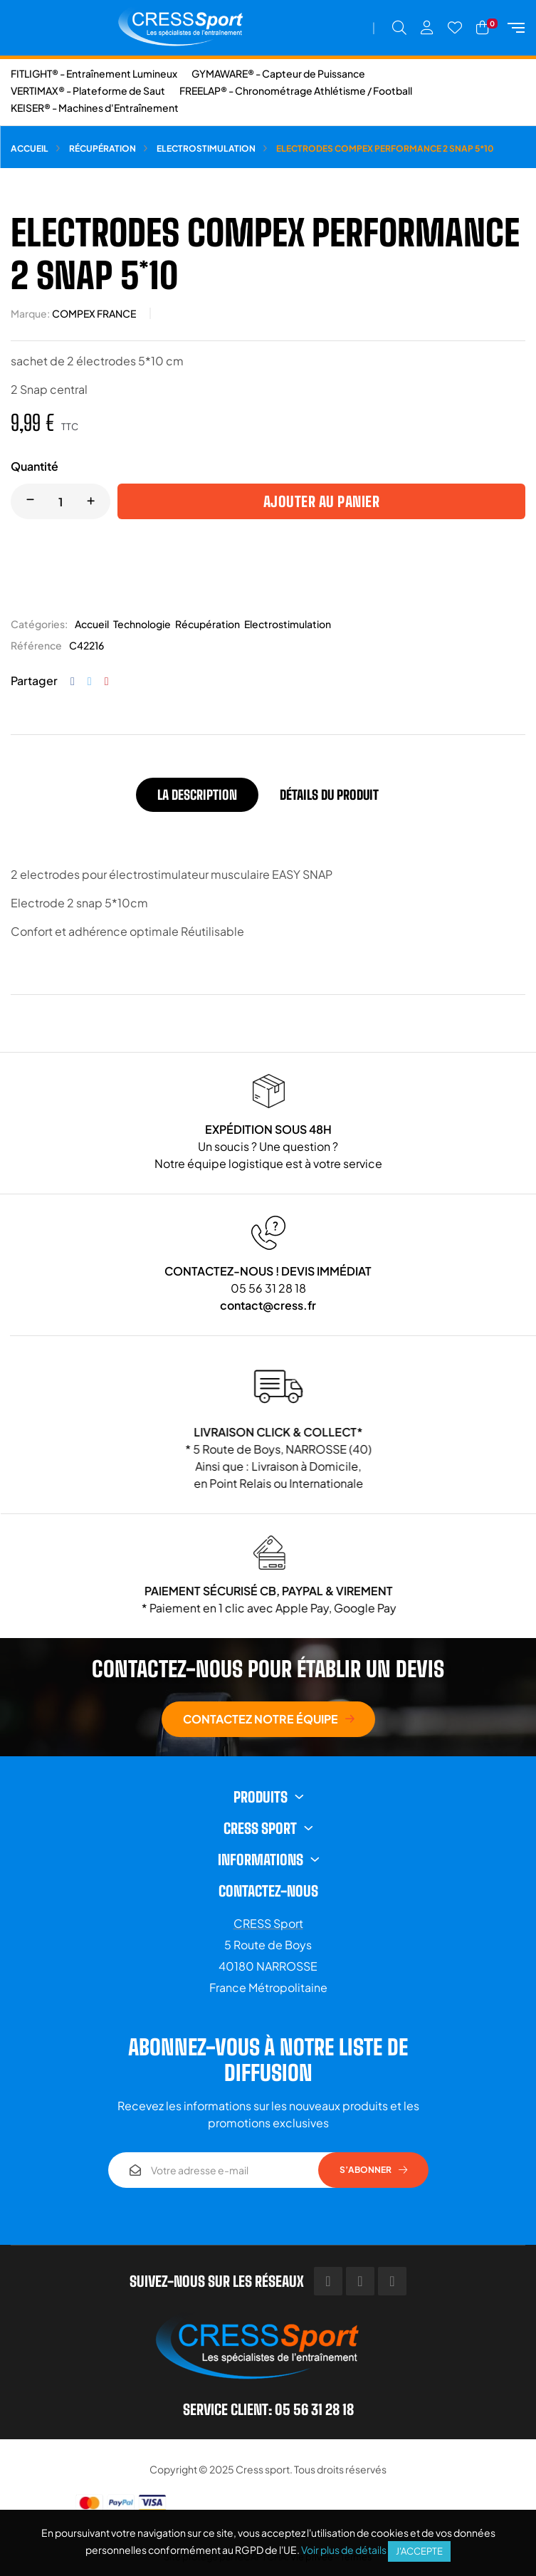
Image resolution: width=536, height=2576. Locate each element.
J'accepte (419, 2551)
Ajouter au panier (321, 501)
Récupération (207, 623)
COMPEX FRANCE (94, 313)
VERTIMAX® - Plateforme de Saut (88, 90)
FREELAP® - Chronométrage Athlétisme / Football (295, 90)
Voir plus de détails (344, 2549)
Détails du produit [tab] (329, 795)
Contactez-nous (268, 1890)
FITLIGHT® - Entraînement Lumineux (94, 73)
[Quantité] (60, 501)
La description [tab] (197, 795)
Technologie (142, 623)
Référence (36, 645)
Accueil (92, 623)
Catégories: (39, 623)
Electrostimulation (287, 623)
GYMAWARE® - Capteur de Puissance (278, 73)
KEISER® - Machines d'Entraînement (95, 107)
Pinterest (107, 681)
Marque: (30, 313)
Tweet (90, 681)
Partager (72, 681)
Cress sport (263, 2469)
